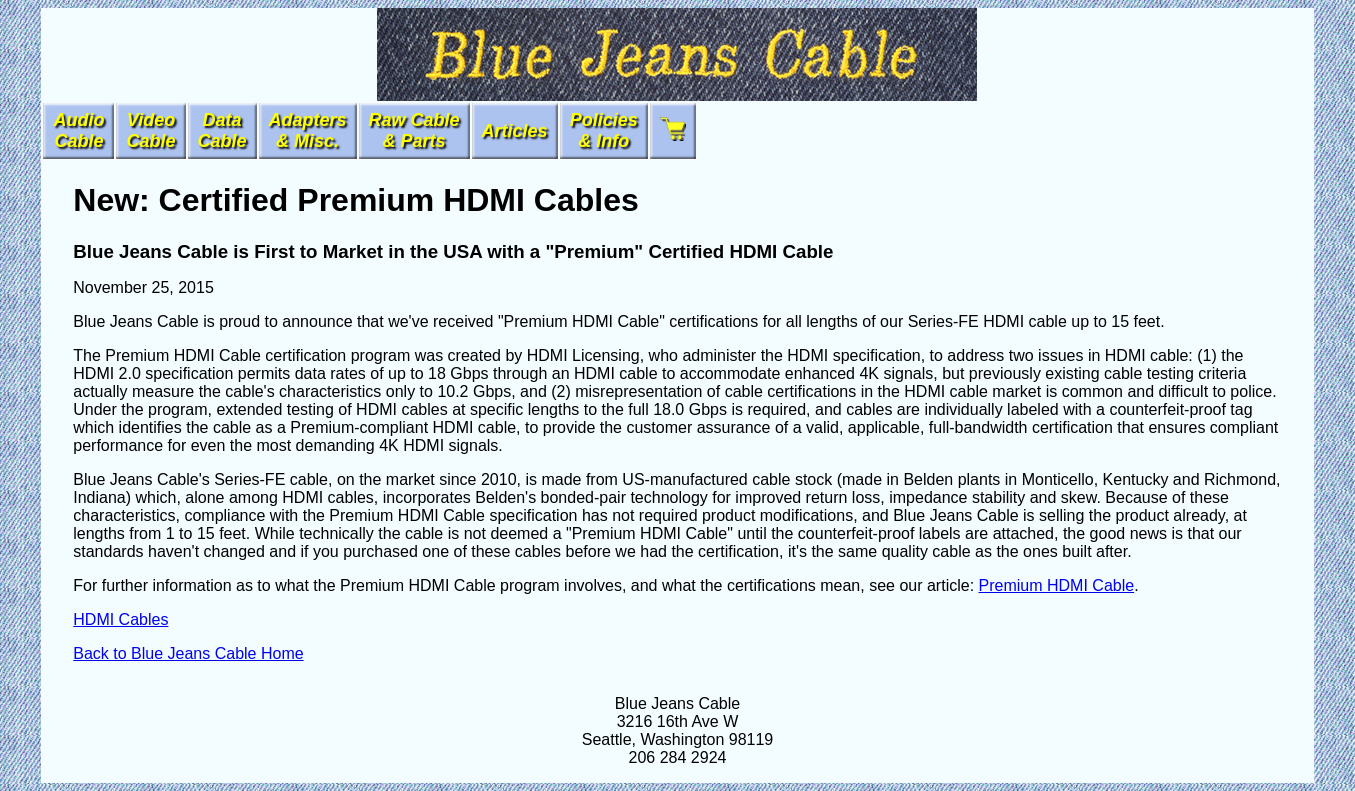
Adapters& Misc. (308, 130)
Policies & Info (604, 130)
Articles (515, 131)
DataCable (222, 130)
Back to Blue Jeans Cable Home (188, 653)
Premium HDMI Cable (1057, 585)
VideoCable (150, 130)
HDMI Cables (120, 619)
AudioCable (78, 130)
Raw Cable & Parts (414, 130)
